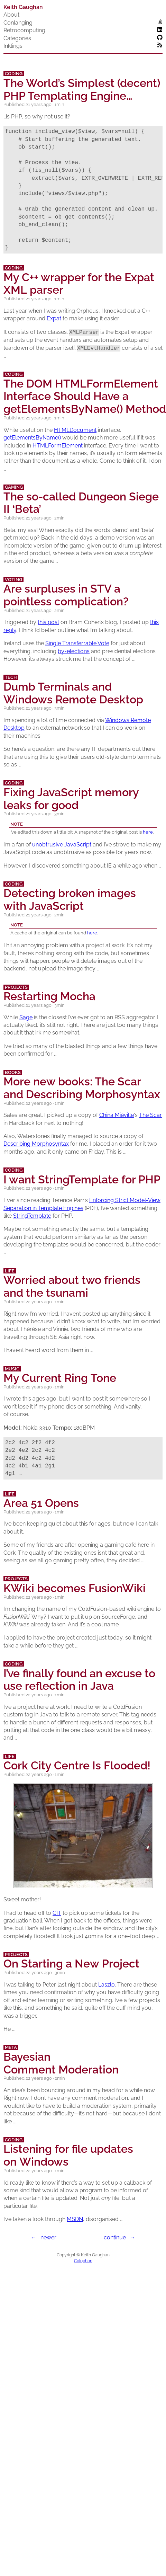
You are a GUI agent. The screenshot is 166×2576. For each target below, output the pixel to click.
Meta (11, 2047)
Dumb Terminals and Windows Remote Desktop (73, 693)
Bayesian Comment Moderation (61, 2063)
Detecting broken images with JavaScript (69, 899)
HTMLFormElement (58, 445)
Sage (26, 1017)
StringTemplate (32, 1216)
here (148, 832)
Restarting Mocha (49, 996)
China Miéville (116, 1115)
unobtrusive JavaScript (61, 844)
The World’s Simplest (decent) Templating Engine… (81, 89)
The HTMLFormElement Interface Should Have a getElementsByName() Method (84, 396)
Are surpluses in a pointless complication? (65, 595)
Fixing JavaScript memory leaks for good (71, 798)
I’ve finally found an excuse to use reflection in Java (79, 1680)
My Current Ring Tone (59, 1377)
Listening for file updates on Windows (68, 2155)
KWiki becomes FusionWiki (74, 1588)
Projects (16, 987)
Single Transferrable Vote (77, 643)
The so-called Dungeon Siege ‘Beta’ (81, 503)
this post (48, 622)
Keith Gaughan (23, 7)
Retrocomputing (24, 30)
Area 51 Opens (41, 1502)
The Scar (150, 1115)
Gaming (14, 487)
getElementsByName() (32, 437)
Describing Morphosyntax (36, 1143)
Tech (11, 677)
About (11, 14)
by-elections (74, 651)
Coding (13, 73)
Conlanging (18, 22)
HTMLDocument (75, 430)
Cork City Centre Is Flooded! (76, 1765)
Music (12, 1368)
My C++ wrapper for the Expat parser (78, 283)
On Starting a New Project (71, 1963)
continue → (120, 2238)
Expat (54, 318)
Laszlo (106, 1984)
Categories (17, 38)
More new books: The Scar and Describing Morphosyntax (81, 1088)
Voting (13, 579)
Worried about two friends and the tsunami (71, 1286)
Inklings (12, 46)
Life (10, 1270)
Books (13, 1072)
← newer (43, 2238)
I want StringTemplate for (81, 1179)
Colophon (83, 2260)
